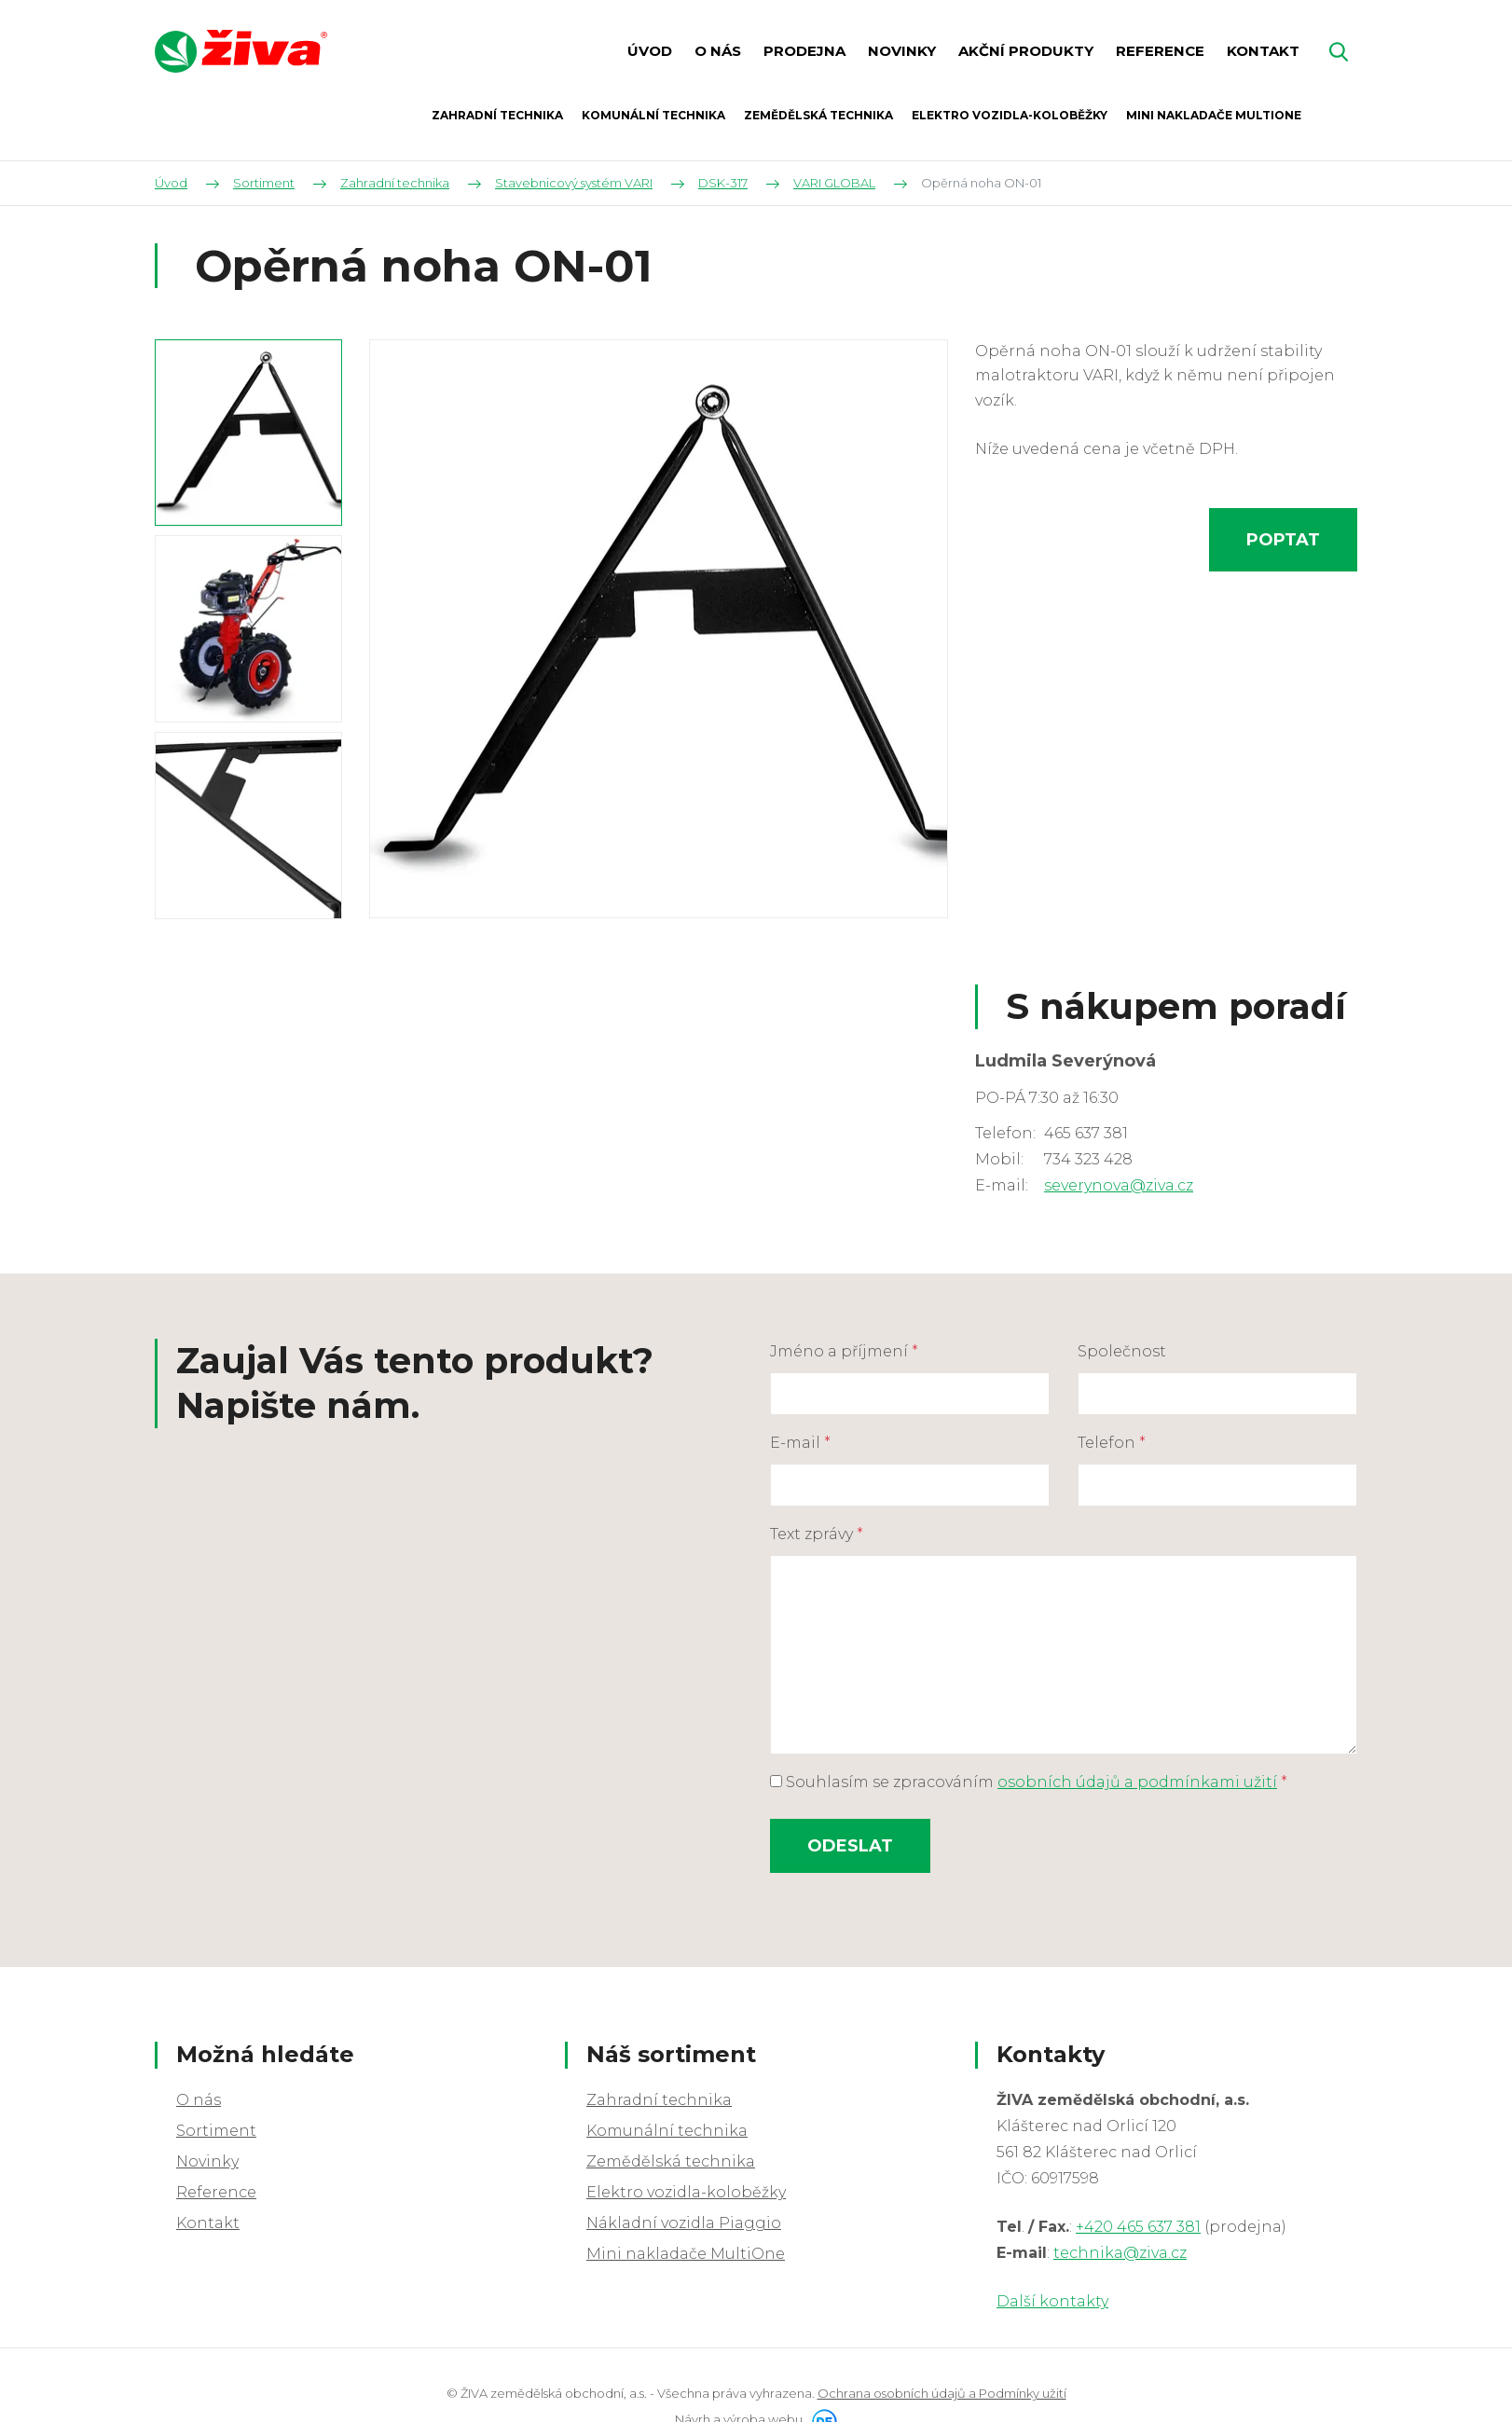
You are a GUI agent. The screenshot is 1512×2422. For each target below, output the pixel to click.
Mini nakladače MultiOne (685, 2254)
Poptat (1283, 540)
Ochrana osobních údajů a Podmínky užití (942, 2393)
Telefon (1112, 1443)
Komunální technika (667, 2131)
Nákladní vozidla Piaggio (683, 2223)
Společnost (1122, 1351)
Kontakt (208, 2223)
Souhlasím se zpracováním (1028, 1782)
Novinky (207, 2161)
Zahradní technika (659, 2100)
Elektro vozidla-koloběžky (686, 2192)
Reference (216, 2192)
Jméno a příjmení (844, 1351)
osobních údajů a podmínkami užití (1137, 1782)
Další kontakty (1052, 2301)
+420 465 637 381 (1138, 2227)
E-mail (800, 1443)
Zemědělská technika (670, 2161)
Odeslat (850, 1846)
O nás (198, 2100)
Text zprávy (816, 1534)
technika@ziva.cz (1120, 2253)
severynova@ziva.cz (1118, 1185)
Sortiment (216, 2131)
